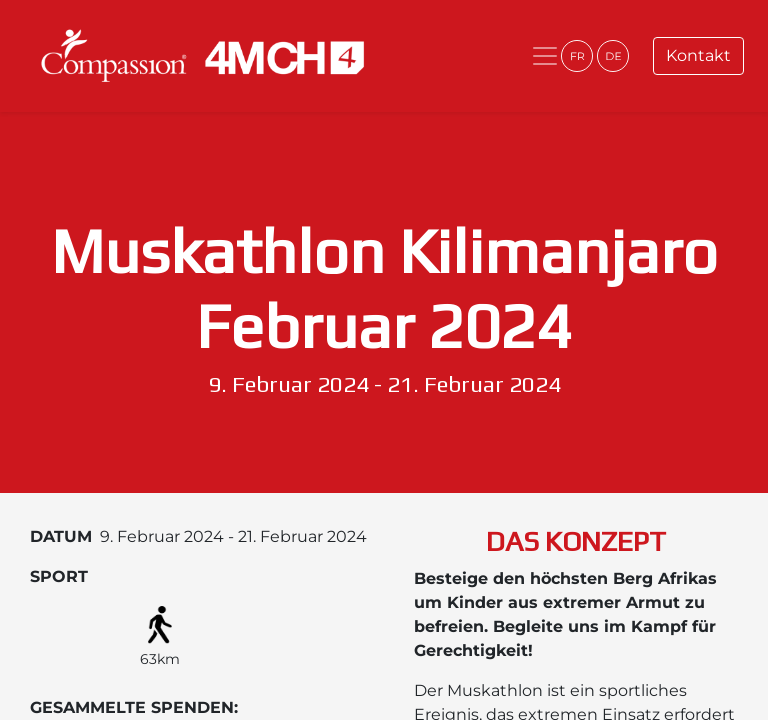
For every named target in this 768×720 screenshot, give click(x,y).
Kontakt (698, 55)
